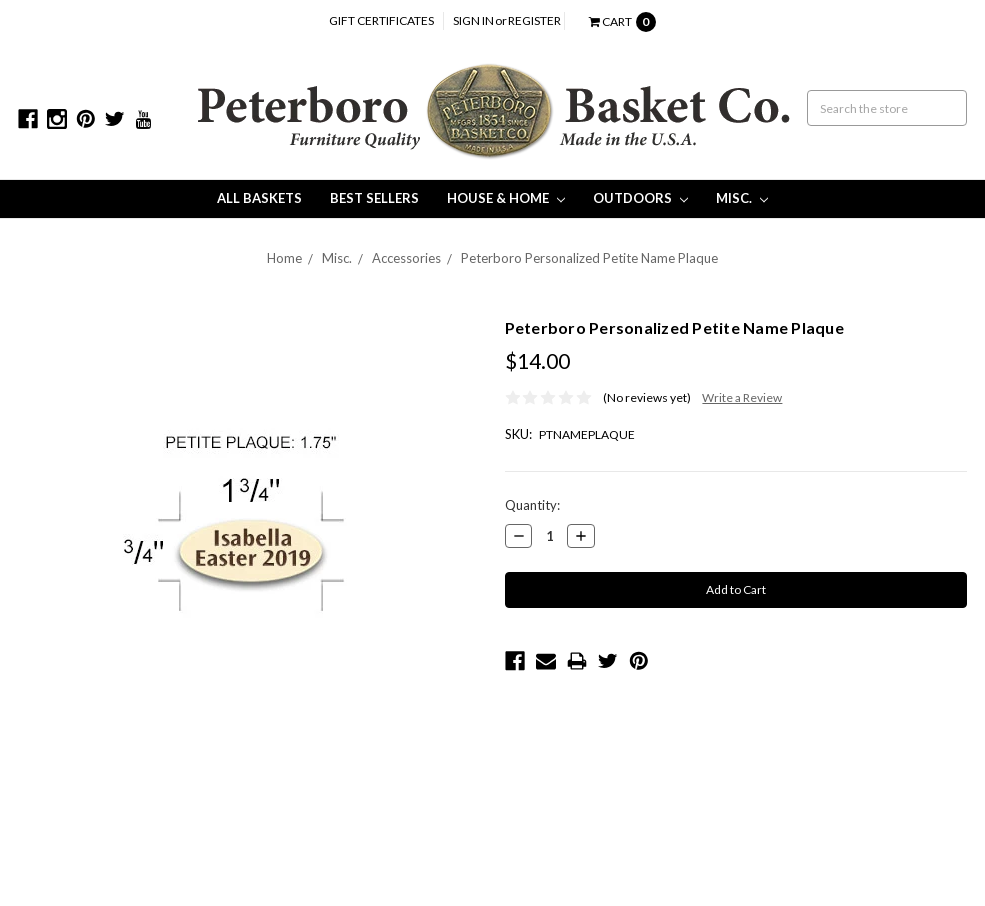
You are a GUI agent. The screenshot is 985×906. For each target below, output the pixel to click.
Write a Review (742, 397)
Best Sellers (374, 198)
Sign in (473, 20)
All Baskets (259, 198)
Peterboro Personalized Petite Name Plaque (589, 258)
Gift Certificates (381, 20)
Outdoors (640, 198)
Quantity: (532, 505)
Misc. (742, 198)
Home (284, 258)
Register (534, 20)
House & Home (506, 198)
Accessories (406, 258)
